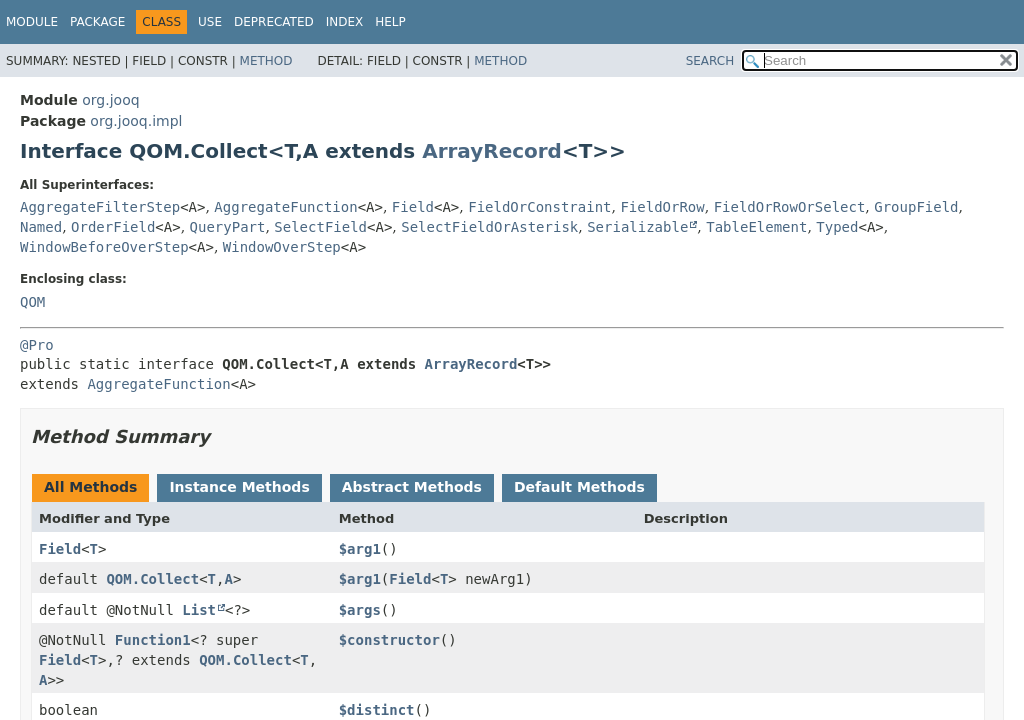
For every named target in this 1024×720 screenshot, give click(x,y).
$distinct (377, 710)
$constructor (389, 640)
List (199, 610)
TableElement (756, 227)
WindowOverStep (282, 247)
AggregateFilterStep (100, 207)
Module (32, 22)
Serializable (637, 227)
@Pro (37, 345)
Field (413, 207)
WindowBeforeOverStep (104, 247)
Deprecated (274, 22)
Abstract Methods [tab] (412, 487)
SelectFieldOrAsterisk (489, 227)
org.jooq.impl (136, 121)
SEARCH (710, 61)
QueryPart (228, 227)
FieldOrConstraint (539, 207)
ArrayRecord (492, 151)
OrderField (113, 227)
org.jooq (110, 100)
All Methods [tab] (90, 487)
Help (390, 22)
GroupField (916, 207)
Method (266, 61)
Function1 (153, 640)
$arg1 (360, 549)
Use (210, 22)
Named (41, 227)
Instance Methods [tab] (239, 487)
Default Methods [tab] (579, 487)
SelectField (320, 227)
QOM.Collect (152, 579)
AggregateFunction (285, 207)
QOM (32, 302)
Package (97, 22)
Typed (837, 227)
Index (345, 22)
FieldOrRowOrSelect (790, 207)
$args (360, 610)
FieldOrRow (662, 207)
